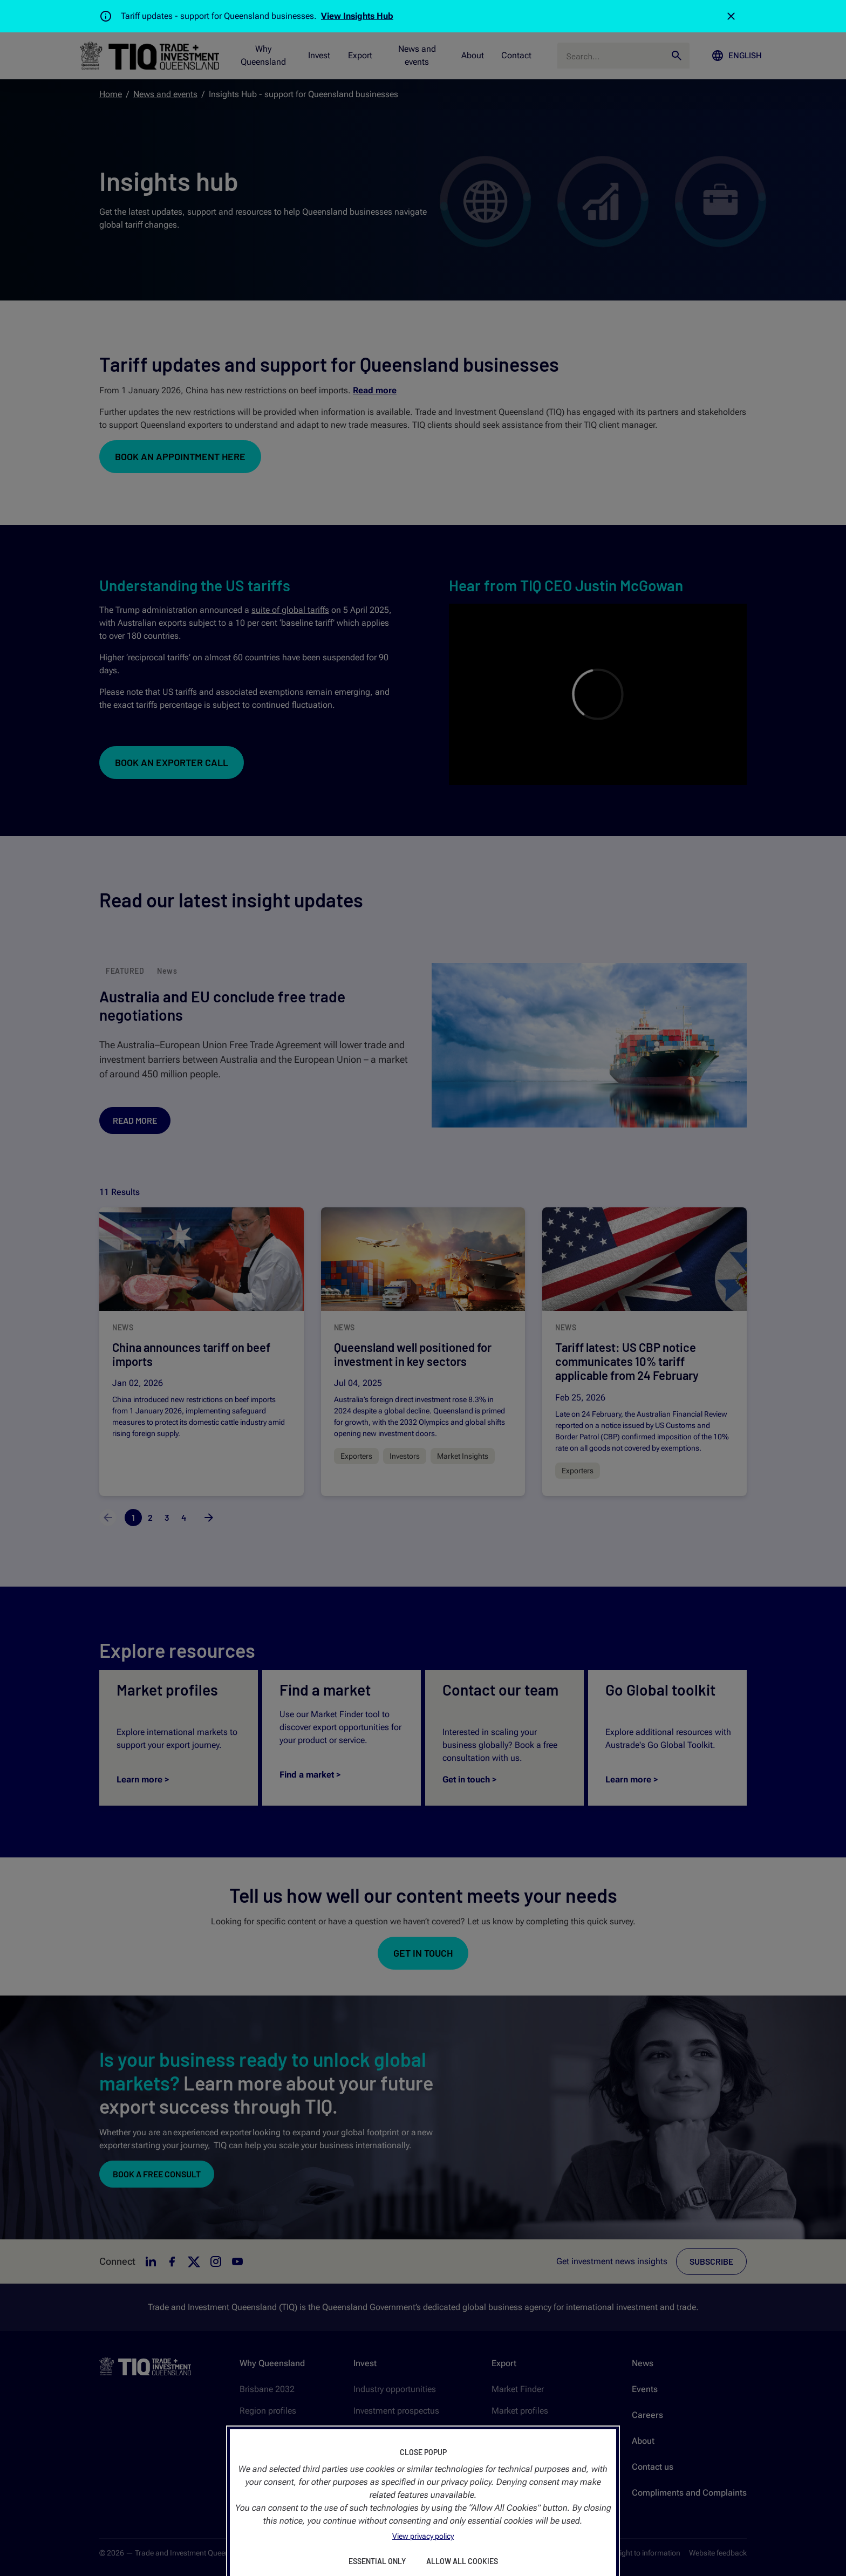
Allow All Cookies (462, 2561)
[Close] (731, 16)
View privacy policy (423, 2536)
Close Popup (423, 2452)
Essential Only (377, 2561)
